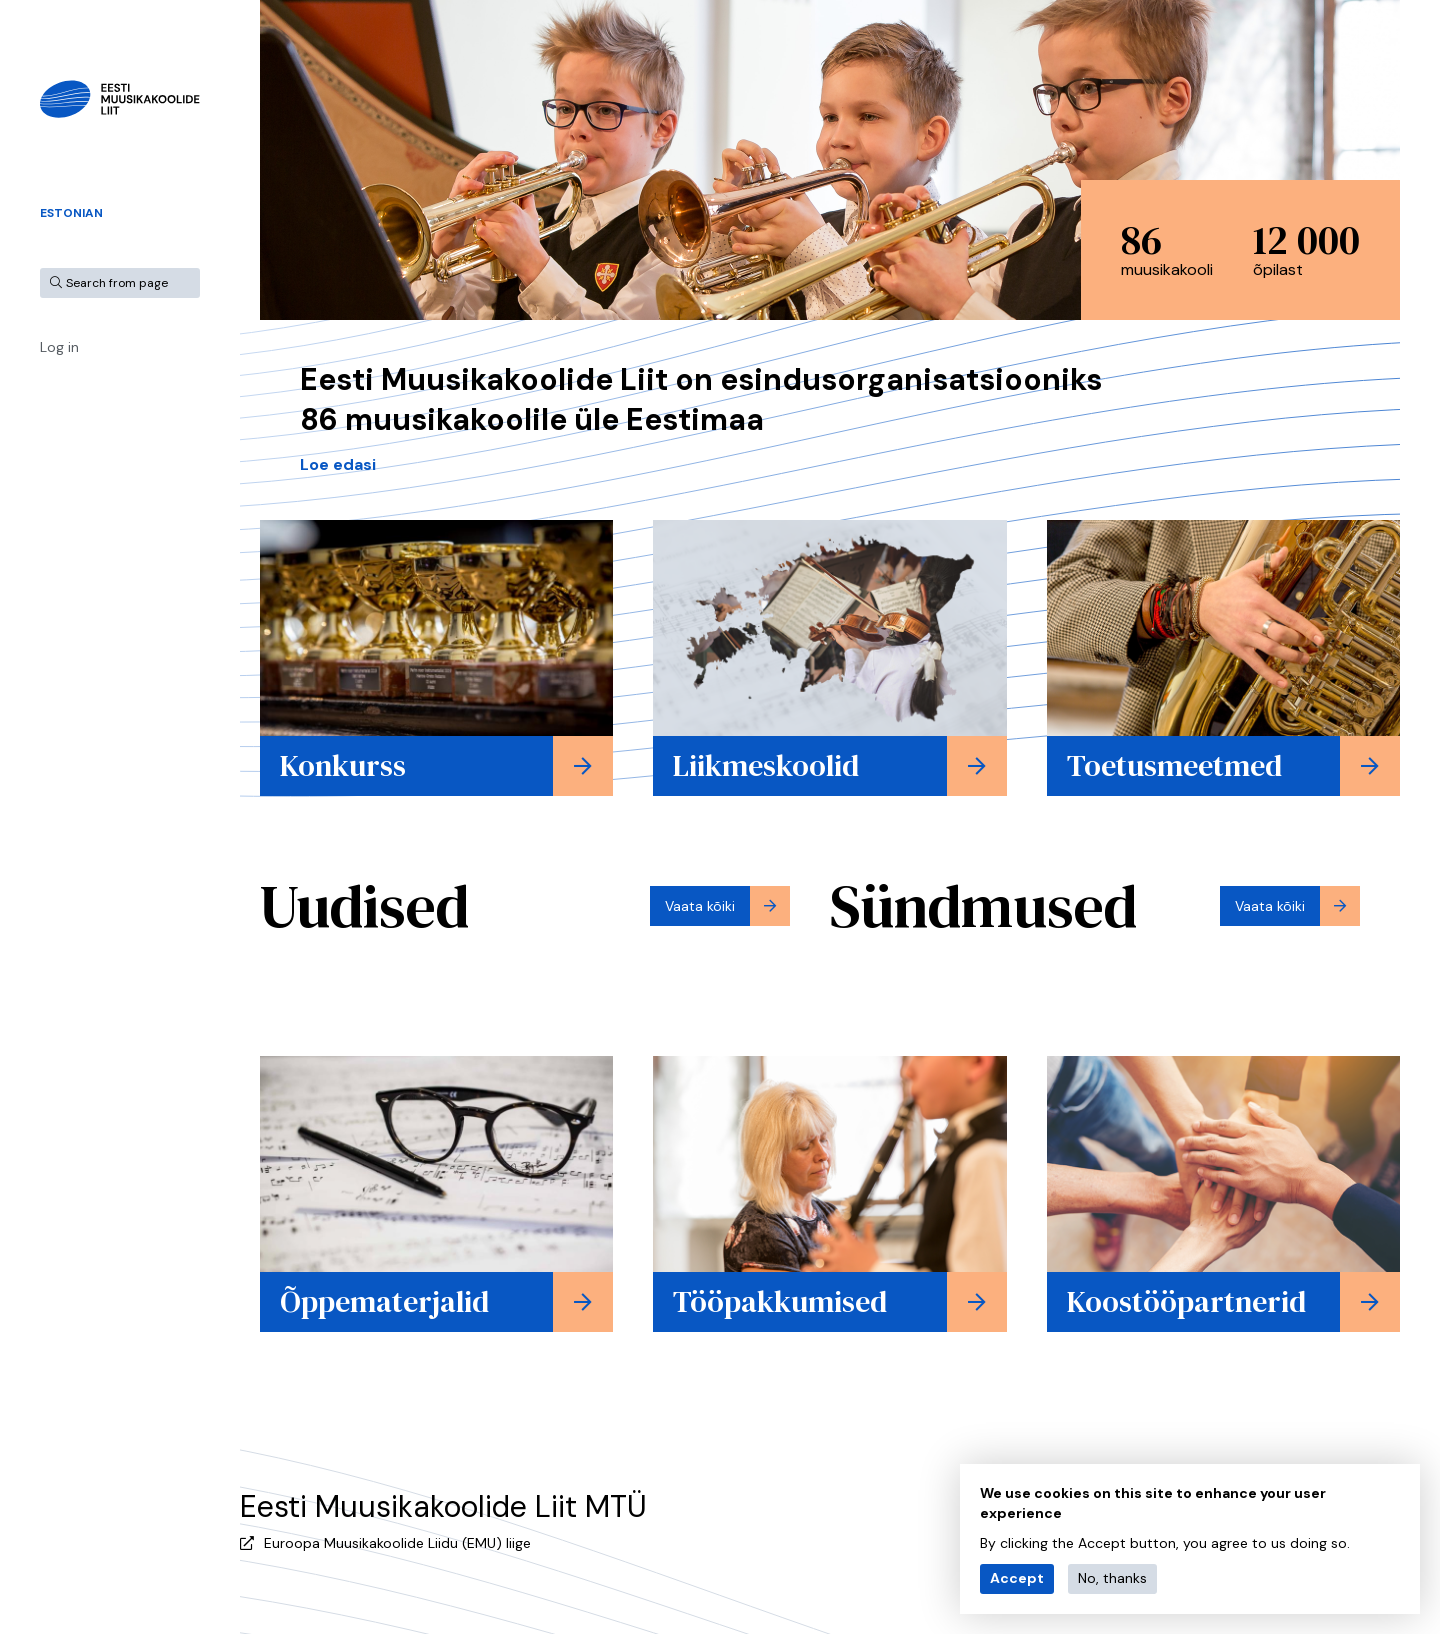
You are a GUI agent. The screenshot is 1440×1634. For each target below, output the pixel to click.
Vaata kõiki (700, 906)
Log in (59, 347)
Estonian (71, 213)
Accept (1017, 1578)
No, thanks (1112, 1578)
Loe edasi (338, 464)
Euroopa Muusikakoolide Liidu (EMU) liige (397, 1543)
